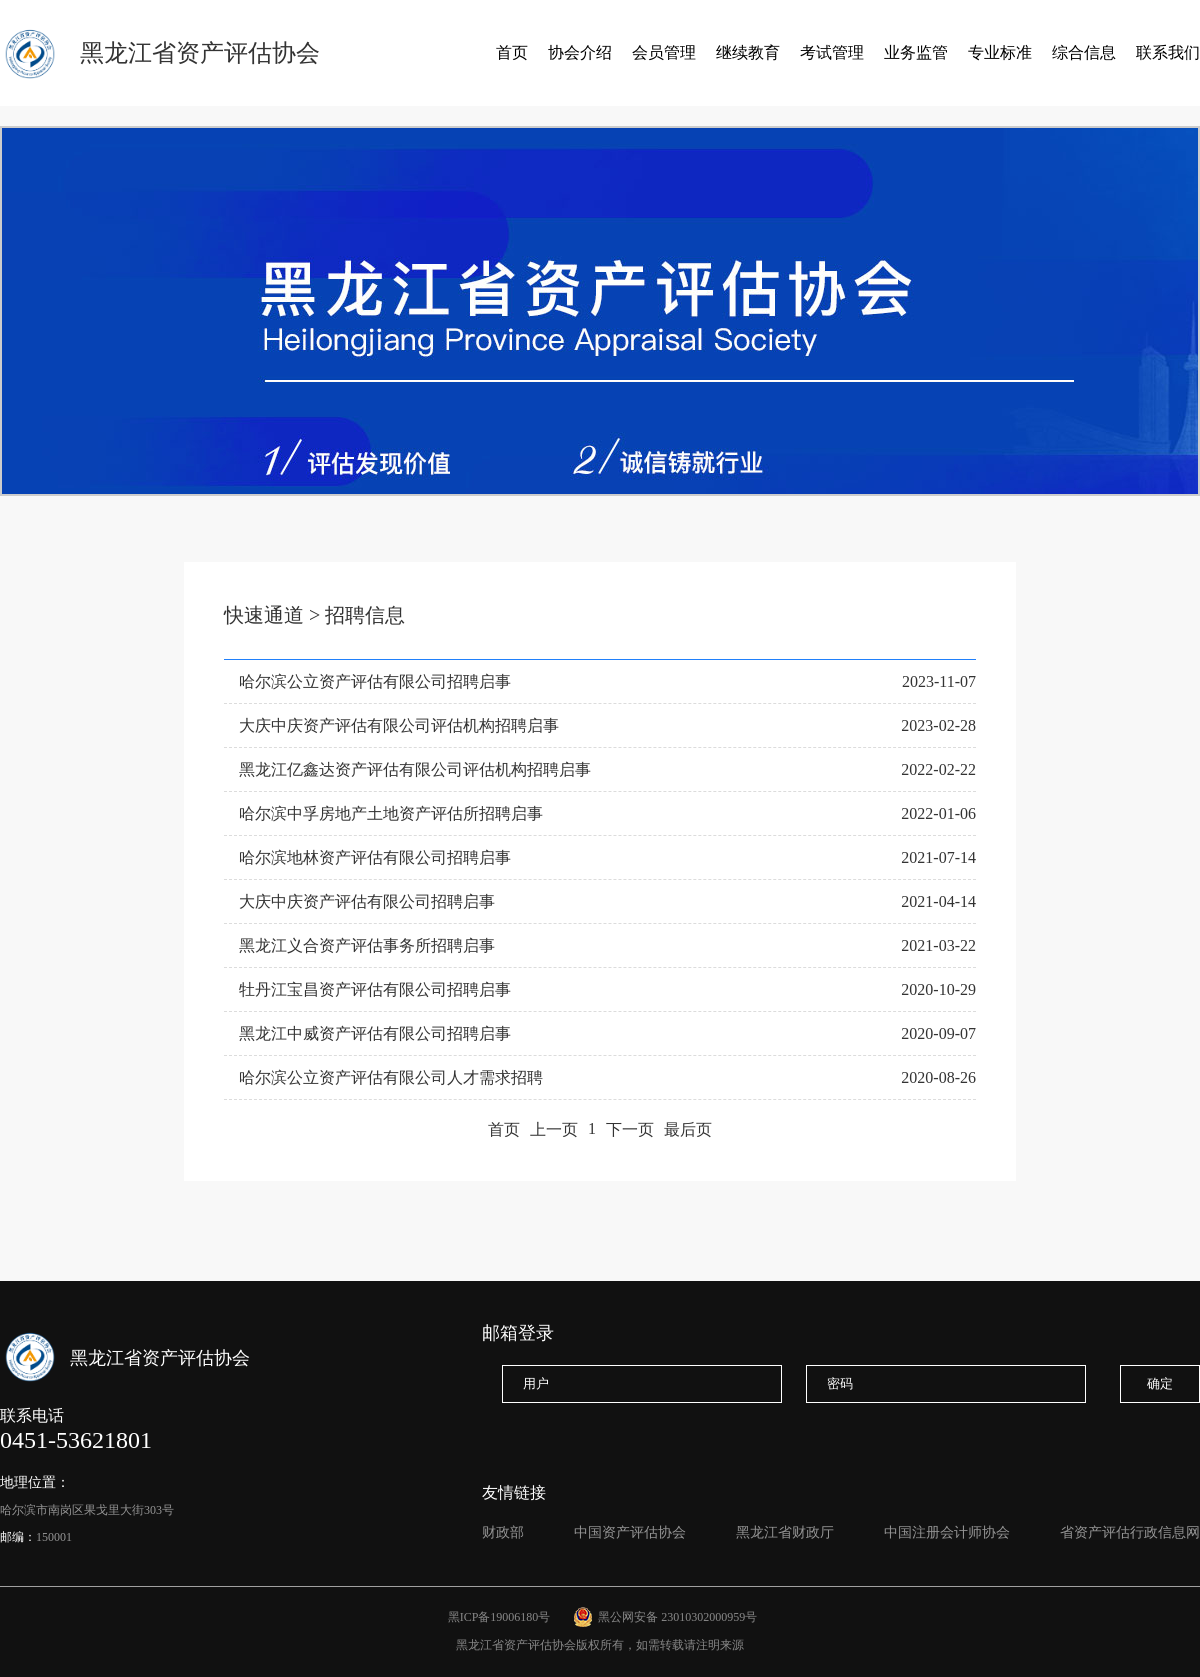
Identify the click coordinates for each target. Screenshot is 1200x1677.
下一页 (630, 1129)
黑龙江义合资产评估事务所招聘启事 (367, 945)
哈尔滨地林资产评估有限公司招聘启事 (375, 857)
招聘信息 (365, 615)
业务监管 (916, 52)
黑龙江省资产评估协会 (200, 53)
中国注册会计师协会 (947, 1532)
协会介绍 (580, 52)
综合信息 (1084, 52)
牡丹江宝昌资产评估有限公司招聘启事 (375, 989)
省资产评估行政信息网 (1130, 1532)
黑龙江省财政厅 (785, 1532)
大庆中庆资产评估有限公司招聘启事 (367, 901)
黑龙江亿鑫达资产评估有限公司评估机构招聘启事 (415, 769)
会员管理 (664, 52)
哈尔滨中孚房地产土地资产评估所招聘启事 (391, 813)
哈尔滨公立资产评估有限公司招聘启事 (375, 681)
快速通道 (264, 615)
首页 (512, 52)
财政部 (503, 1532)
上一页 (554, 1129)
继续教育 (748, 52)
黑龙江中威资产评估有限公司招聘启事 (375, 1033)
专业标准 (1000, 52)
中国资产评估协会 (630, 1532)
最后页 (688, 1129)
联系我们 (1168, 52)
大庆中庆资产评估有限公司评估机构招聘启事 (399, 725)
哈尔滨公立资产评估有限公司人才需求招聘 (391, 1077)
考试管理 (832, 52)
